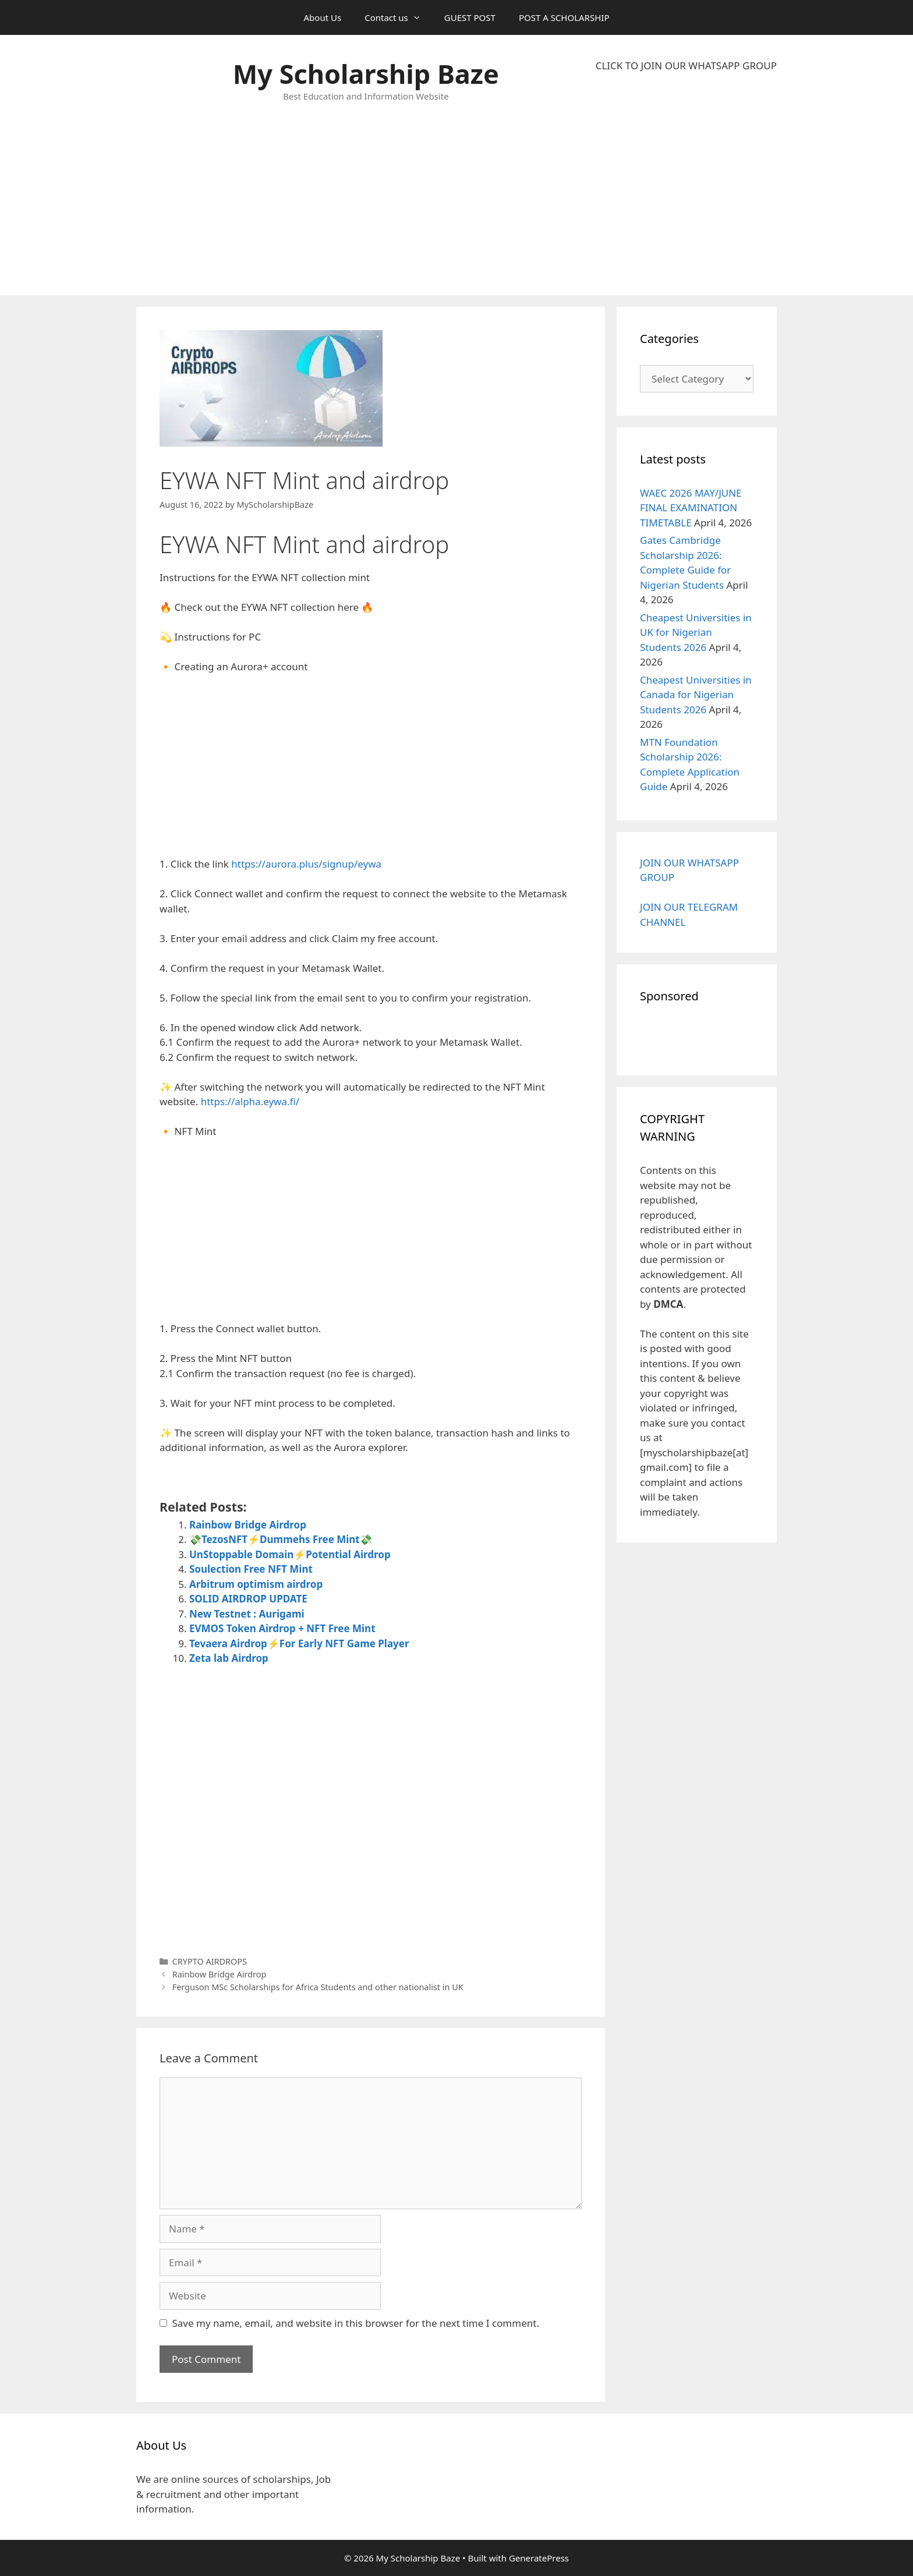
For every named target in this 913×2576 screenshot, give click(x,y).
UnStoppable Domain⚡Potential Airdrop (290, 1554)
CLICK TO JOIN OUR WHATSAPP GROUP (686, 65)
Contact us (399, 17)
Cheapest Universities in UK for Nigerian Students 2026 (696, 632)
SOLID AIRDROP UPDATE (248, 1598)
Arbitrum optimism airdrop (256, 1584)
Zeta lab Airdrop (228, 1658)
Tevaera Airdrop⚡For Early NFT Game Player (299, 1643)
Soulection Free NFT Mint (251, 1569)
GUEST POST (470, 17)
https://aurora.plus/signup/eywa (306, 864)
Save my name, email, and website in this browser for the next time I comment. (355, 2323)
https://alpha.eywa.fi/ (250, 1101)
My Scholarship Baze (366, 73)
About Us (323, 17)
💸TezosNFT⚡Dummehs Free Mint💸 (280, 1539)
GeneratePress (539, 2558)
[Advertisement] (686, 184)
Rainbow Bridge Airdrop (247, 1524)
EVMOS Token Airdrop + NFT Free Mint (282, 1628)
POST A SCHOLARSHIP (564, 17)
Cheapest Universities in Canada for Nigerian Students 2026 (696, 694)
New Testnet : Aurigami (247, 1613)
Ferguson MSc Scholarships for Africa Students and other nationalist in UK (317, 1987)
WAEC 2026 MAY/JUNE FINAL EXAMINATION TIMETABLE (691, 507)
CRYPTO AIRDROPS (209, 1961)
